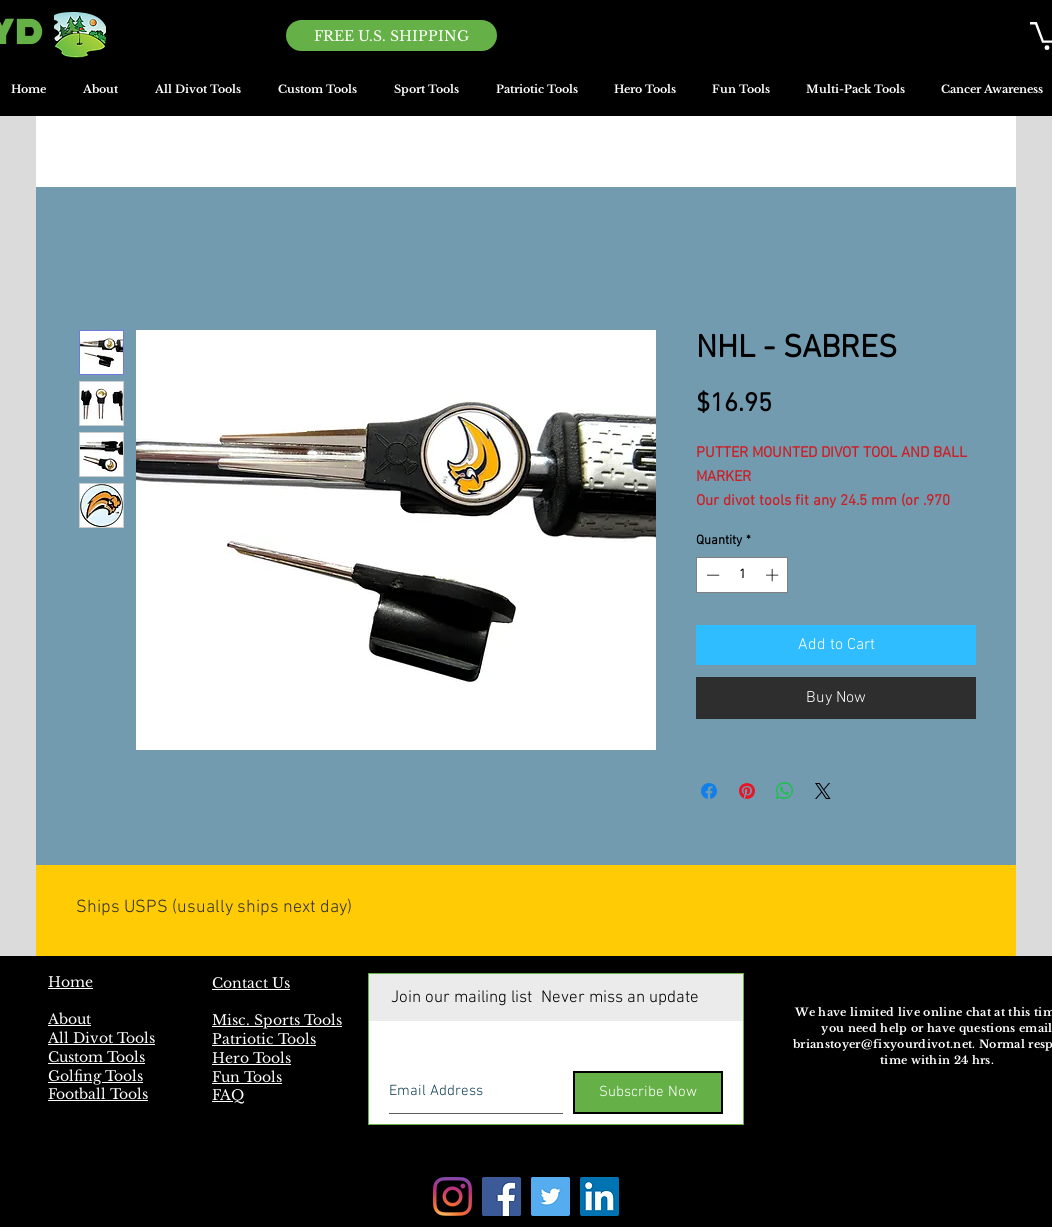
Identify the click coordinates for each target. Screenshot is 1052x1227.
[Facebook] (501, 1196)
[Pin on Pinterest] (747, 791)
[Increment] (774, 575)
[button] (426, 96)
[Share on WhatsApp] (785, 791)
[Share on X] (823, 791)
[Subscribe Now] (648, 1092)
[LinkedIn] (599, 1196)
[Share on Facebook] (709, 791)
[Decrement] (711, 575)
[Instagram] (452, 1196)
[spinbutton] (742, 575)
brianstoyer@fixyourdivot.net (882, 1044)
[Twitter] (550, 1196)
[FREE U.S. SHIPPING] (391, 35)
